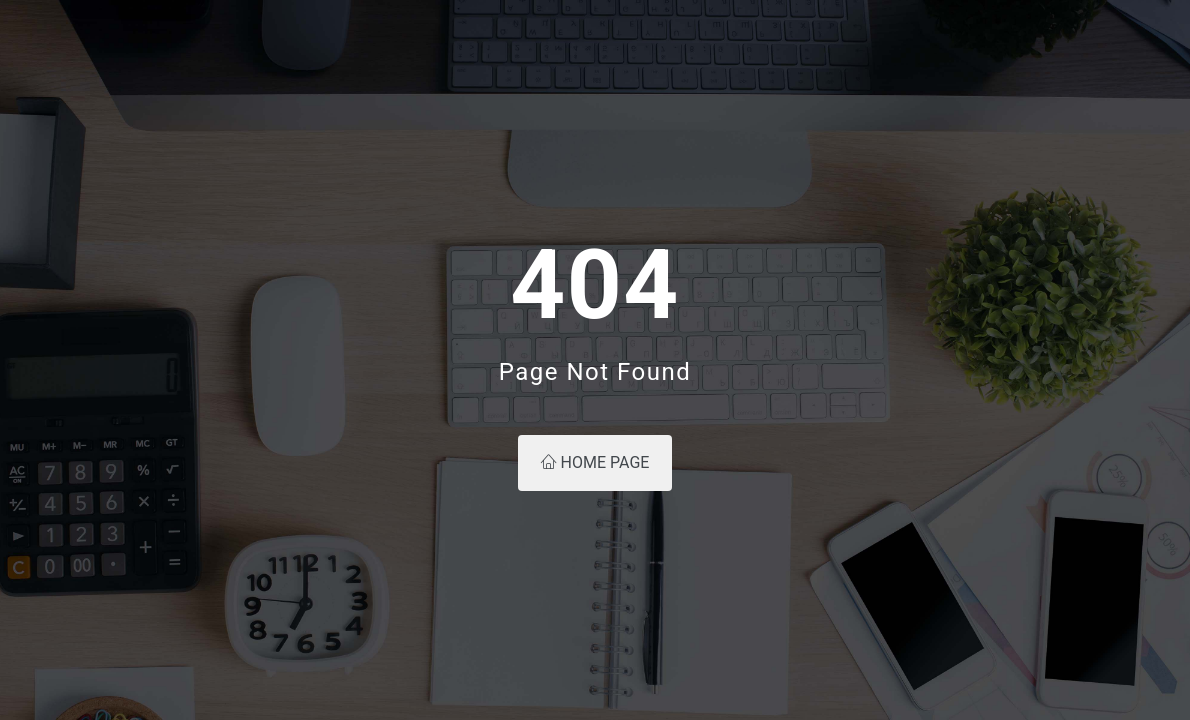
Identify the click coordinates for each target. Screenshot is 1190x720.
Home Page (595, 462)
